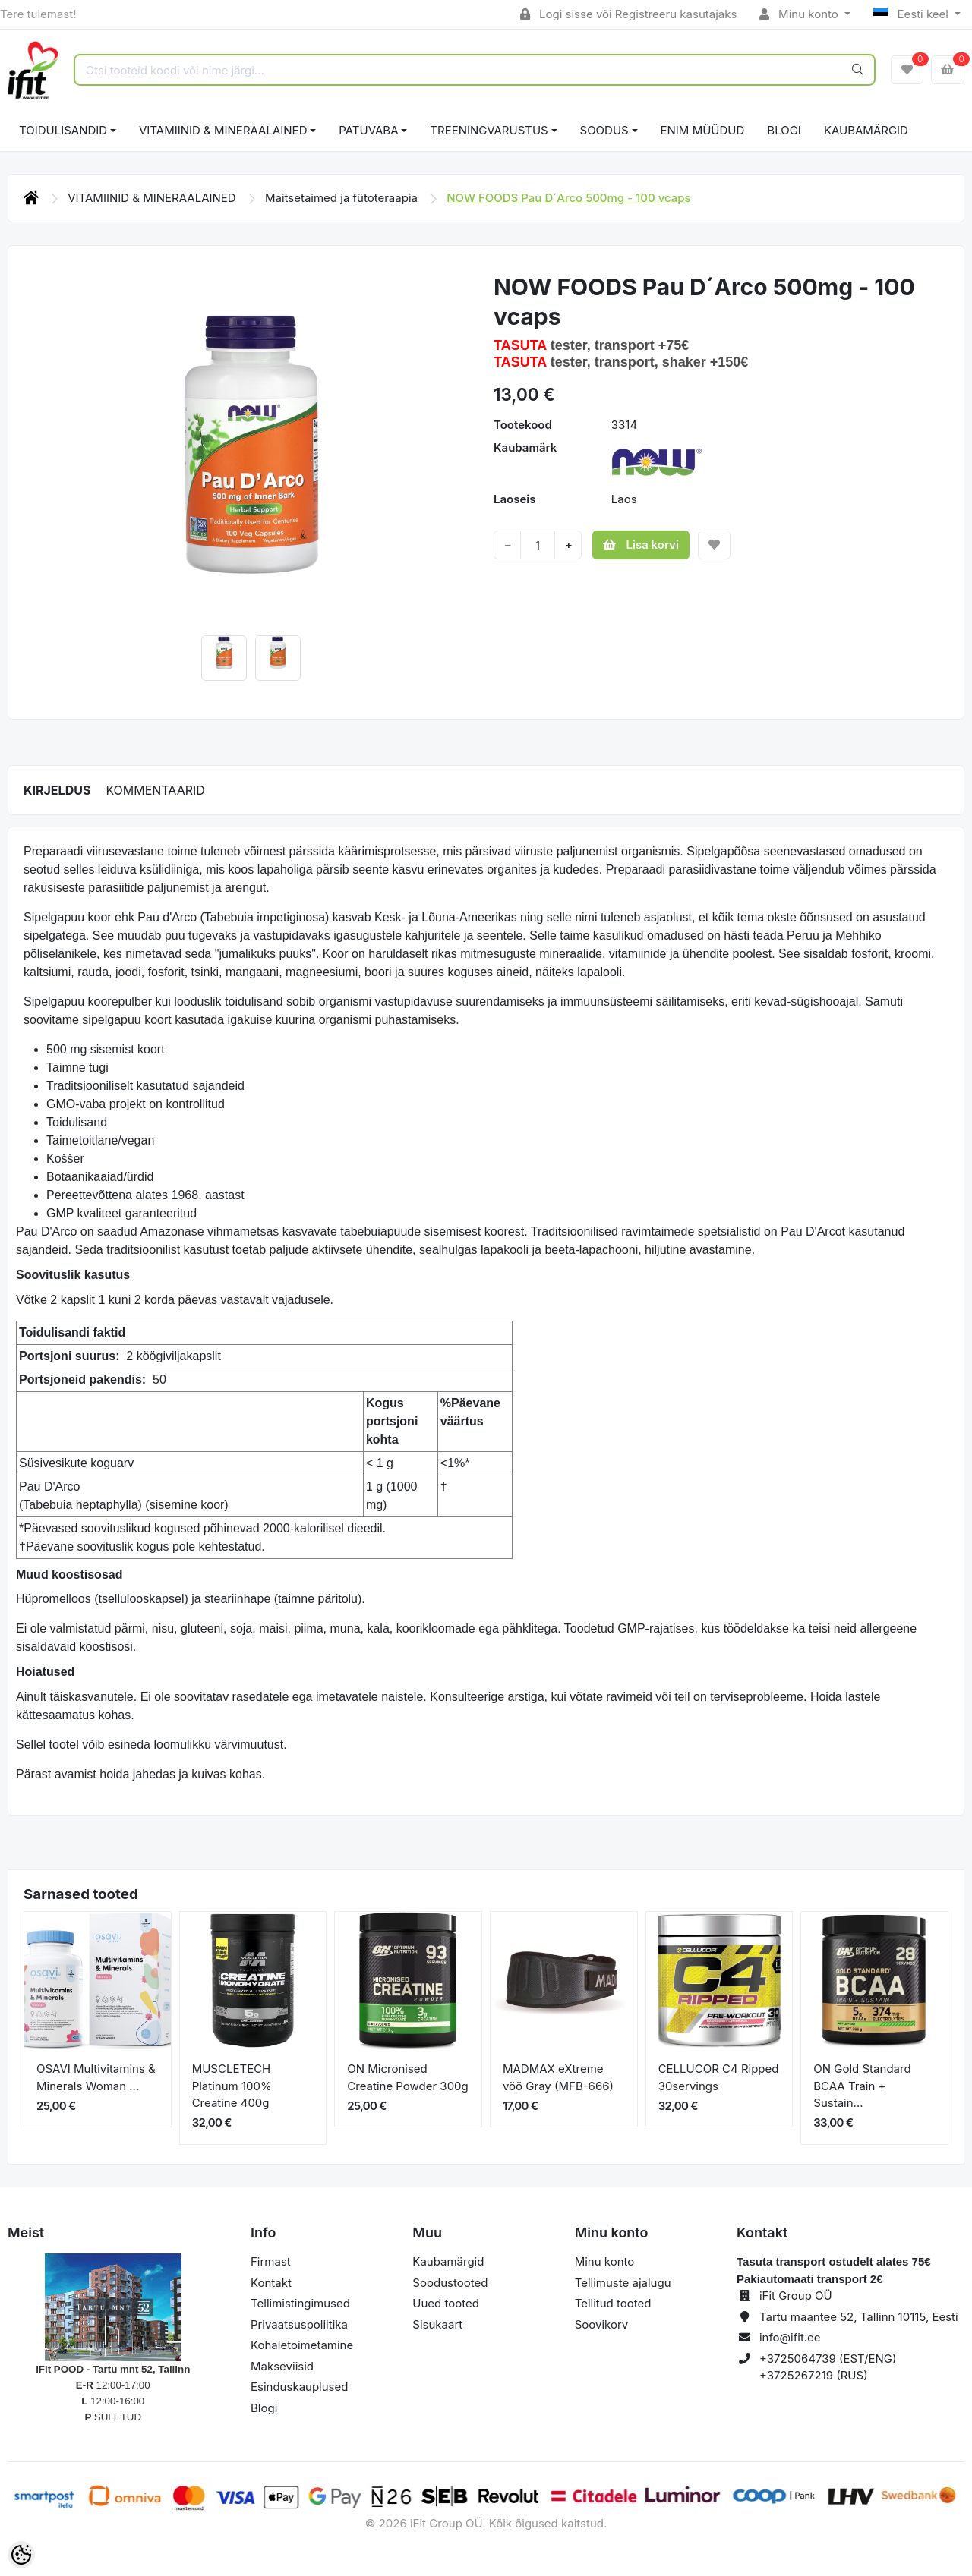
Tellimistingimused (300, 2303)
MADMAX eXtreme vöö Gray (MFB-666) (558, 2077)
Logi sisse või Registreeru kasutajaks (628, 14)
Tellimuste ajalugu (623, 2282)
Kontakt (271, 2282)
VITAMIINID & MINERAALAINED (223, 130)
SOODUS (604, 130)
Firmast (271, 2261)
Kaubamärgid (866, 130)
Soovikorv (602, 2324)
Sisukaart (437, 2324)
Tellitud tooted (613, 2303)
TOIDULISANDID (63, 130)
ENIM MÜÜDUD (703, 130)
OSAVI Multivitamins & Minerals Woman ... (96, 2077)
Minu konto (800, 14)
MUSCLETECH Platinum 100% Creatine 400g (232, 2085)
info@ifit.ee (790, 2337)
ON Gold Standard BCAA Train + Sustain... (861, 2085)
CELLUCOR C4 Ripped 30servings (718, 2077)
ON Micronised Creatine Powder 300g (407, 2077)
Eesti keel (912, 14)
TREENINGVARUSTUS (489, 130)
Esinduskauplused (299, 2386)
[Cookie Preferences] (21, 2554)
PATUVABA (368, 130)
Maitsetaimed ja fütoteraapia (343, 198)
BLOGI (784, 130)
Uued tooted (445, 2303)
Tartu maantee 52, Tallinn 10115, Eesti (858, 2317)
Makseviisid (282, 2366)
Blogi (264, 2408)
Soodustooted (450, 2282)
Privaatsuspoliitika (299, 2324)
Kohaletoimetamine (302, 2345)
